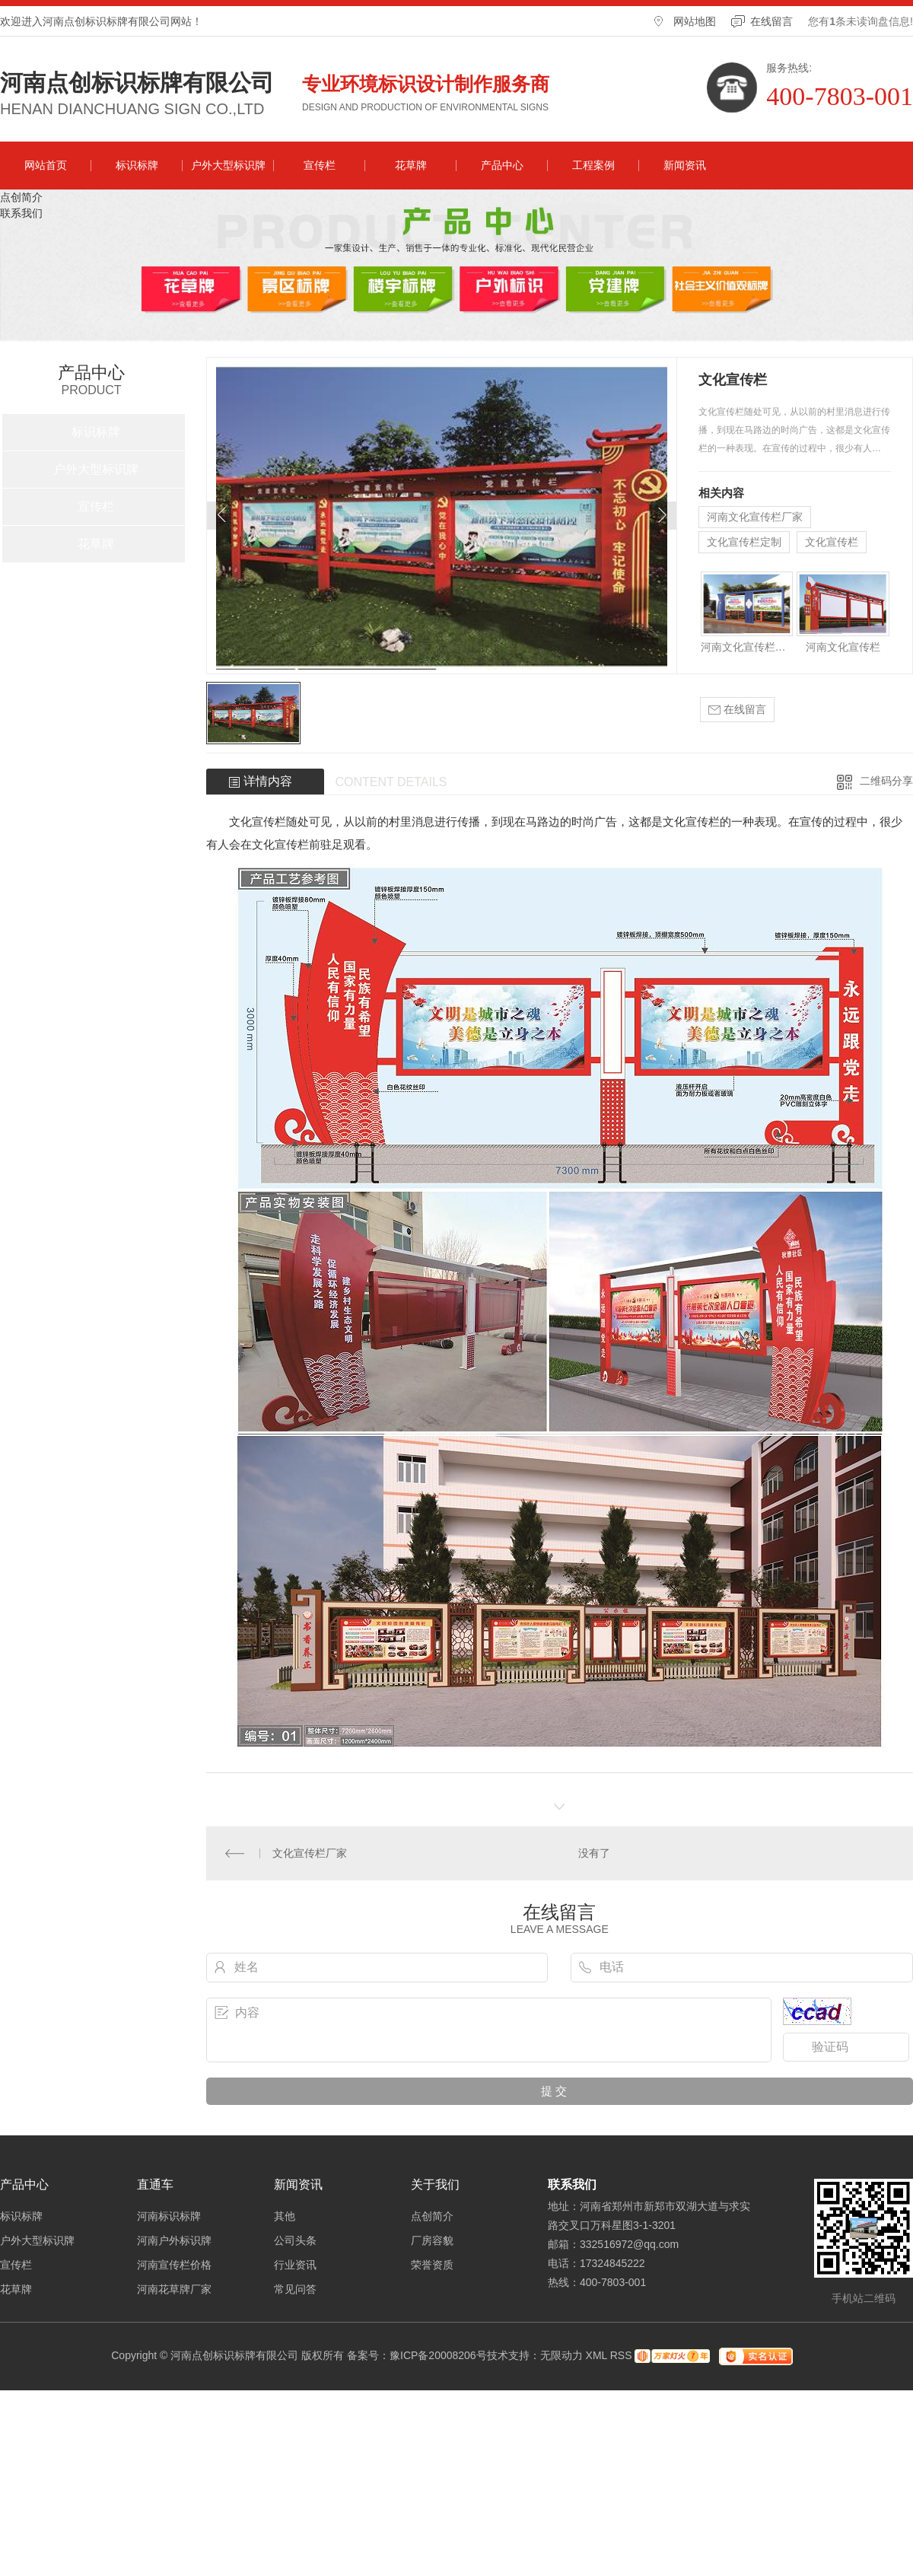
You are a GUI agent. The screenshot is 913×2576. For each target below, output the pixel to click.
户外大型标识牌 (228, 165)
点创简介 (21, 197)
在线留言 (771, 21)
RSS (621, 2355)
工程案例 (593, 165)
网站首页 (45, 165)
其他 (284, 2216)
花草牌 (411, 165)
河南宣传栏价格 (174, 2265)
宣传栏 (320, 165)
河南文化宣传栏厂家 (755, 517)
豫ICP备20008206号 (438, 2355)
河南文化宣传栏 (843, 647)
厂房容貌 (432, 2240)
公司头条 (295, 2240)
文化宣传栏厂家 (309, 1853)
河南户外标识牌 (174, 2240)
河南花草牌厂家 (174, 2289)
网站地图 (694, 21)
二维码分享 (886, 781)
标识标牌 (137, 165)
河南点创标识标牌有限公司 (137, 83)
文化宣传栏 (831, 542)
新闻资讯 (684, 165)
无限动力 (561, 2355)
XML (596, 2355)
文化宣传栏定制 (744, 542)
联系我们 (21, 213)
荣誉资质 (432, 2265)
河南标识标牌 (169, 2216)
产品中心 (502, 165)
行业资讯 (295, 2265)
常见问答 (295, 2289)
